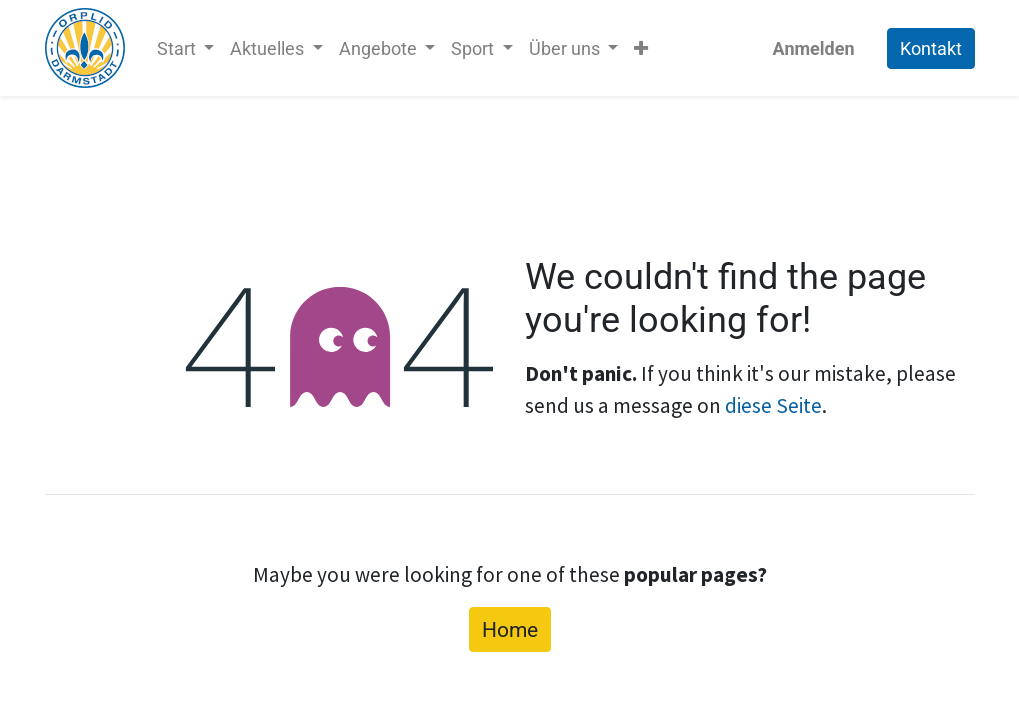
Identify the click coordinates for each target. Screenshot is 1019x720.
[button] (641, 48)
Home (510, 629)
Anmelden (814, 48)
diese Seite (773, 405)
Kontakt (931, 48)
